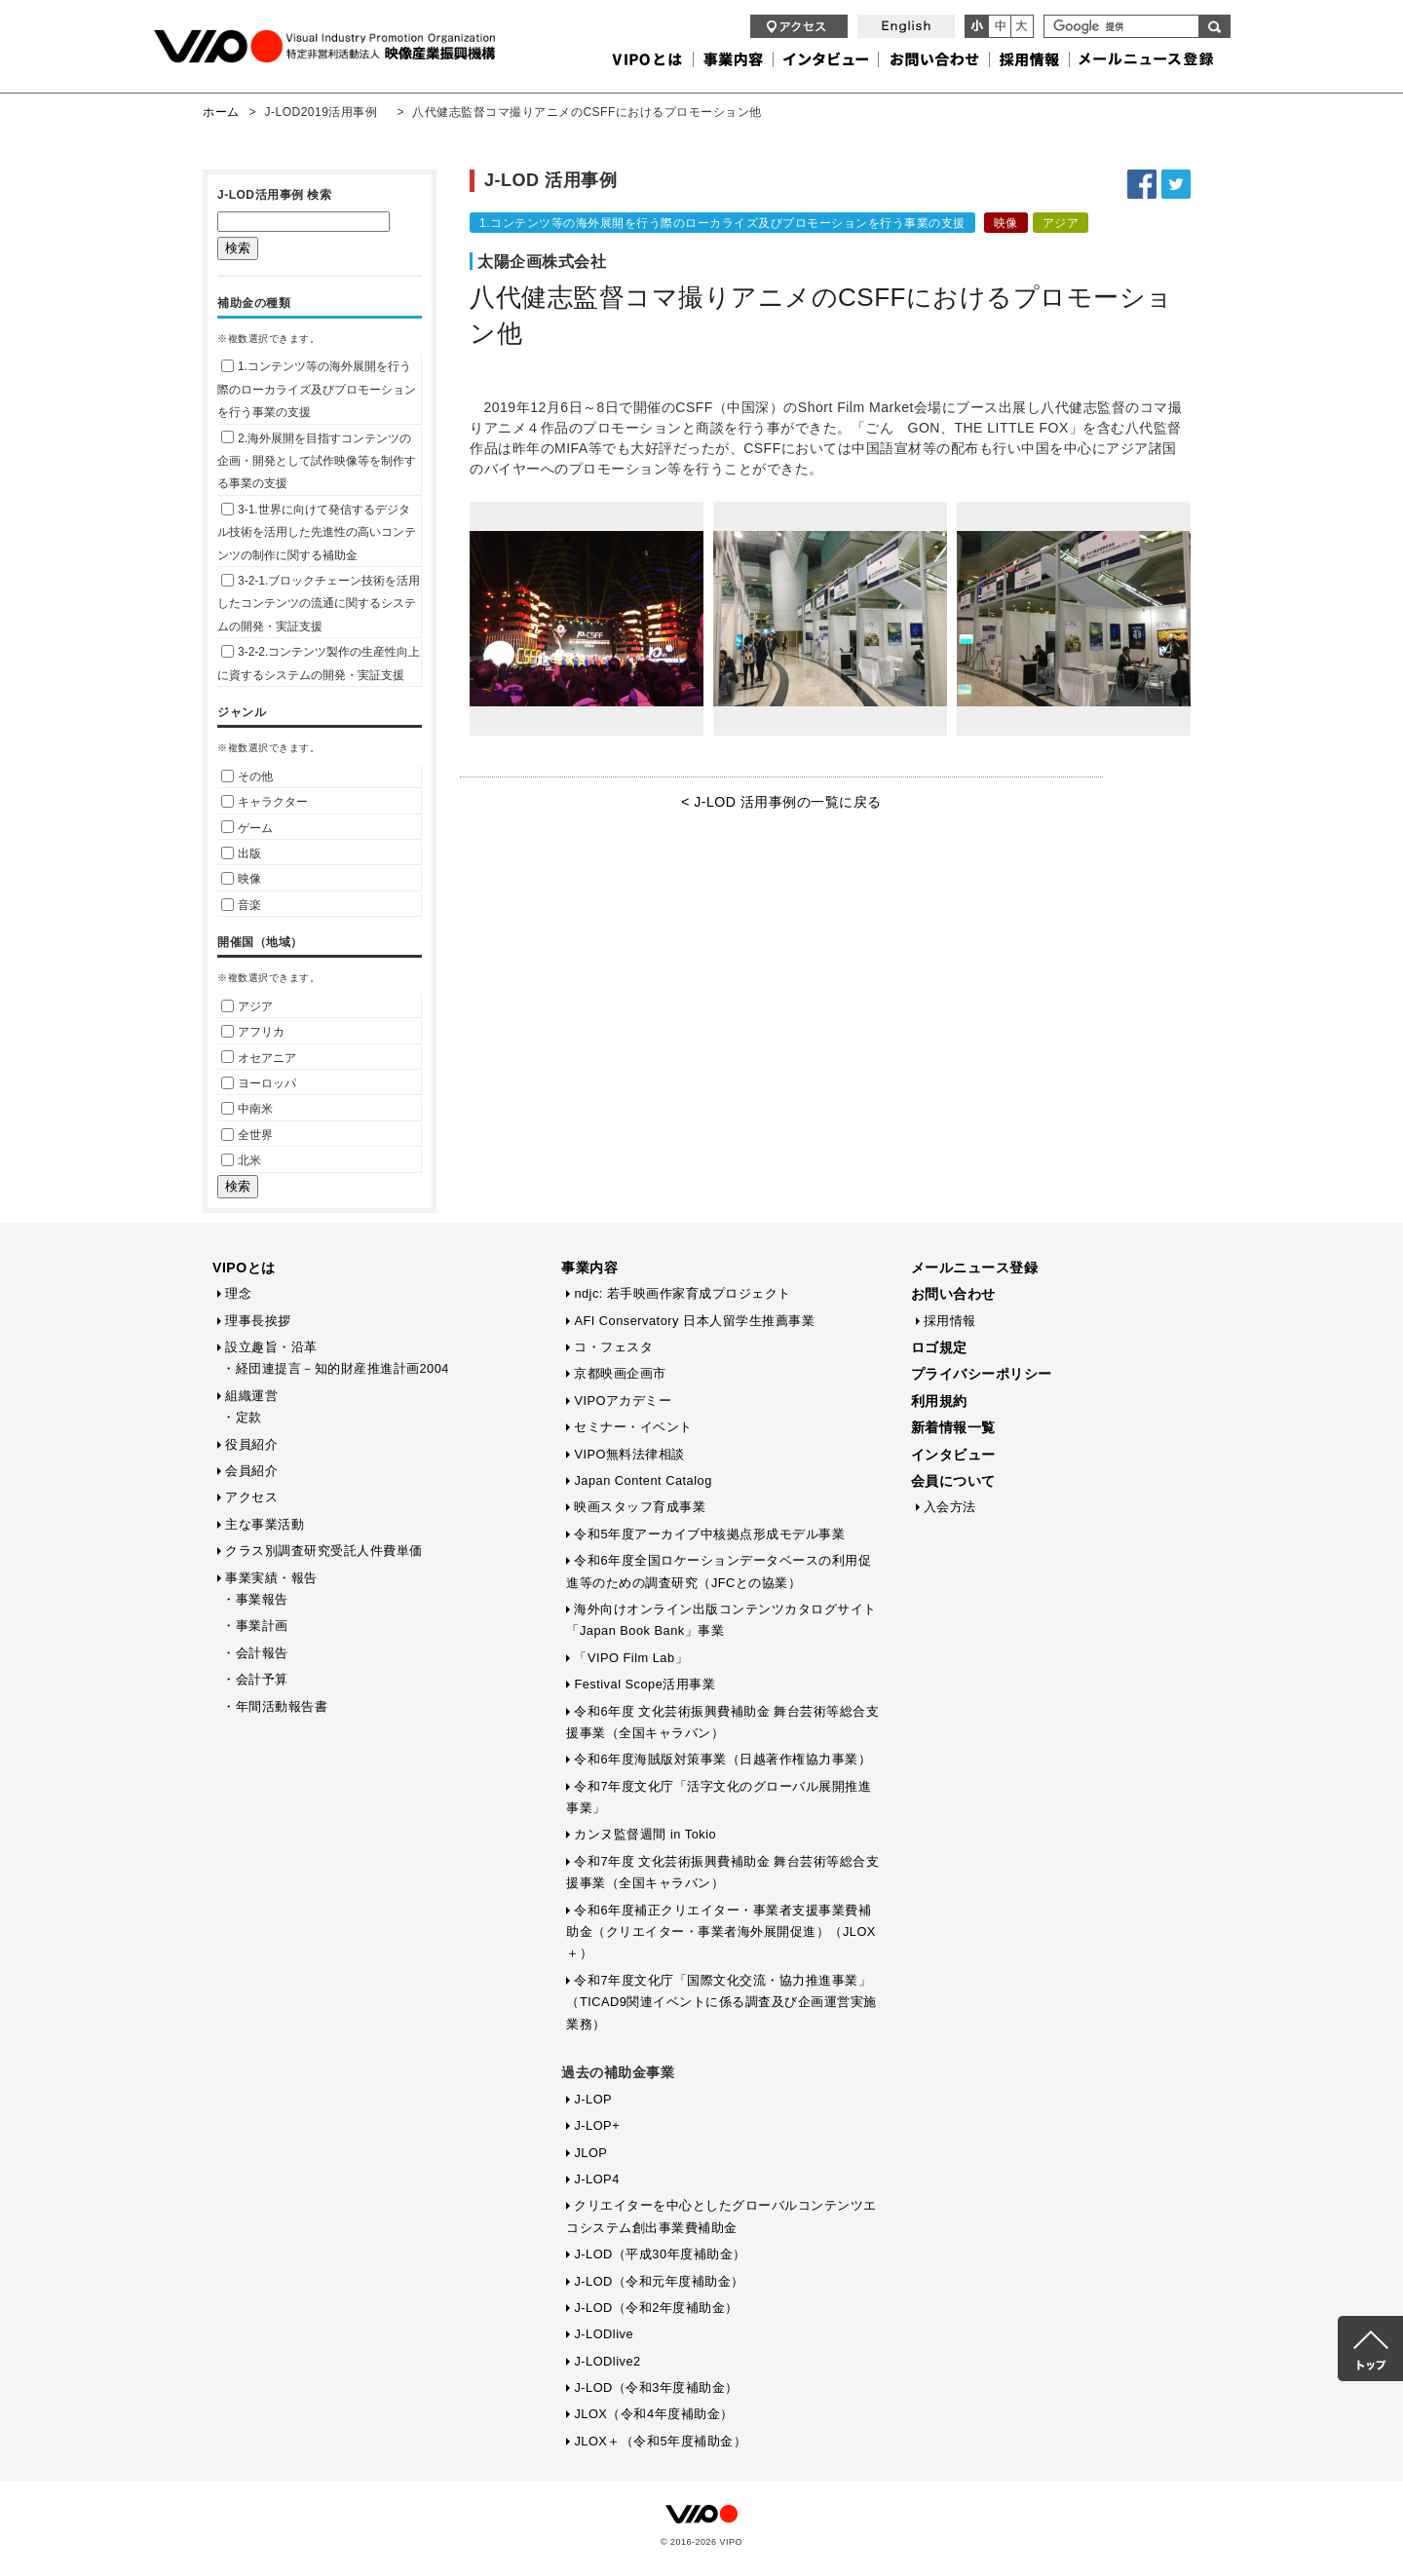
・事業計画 (255, 1625)
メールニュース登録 (975, 1267)
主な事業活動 (264, 1524)
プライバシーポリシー (981, 1374)
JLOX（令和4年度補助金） (653, 2413)
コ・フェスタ (613, 1347)
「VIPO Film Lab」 (631, 1657)
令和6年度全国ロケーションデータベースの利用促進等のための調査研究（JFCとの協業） (718, 1571)
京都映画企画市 (620, 1373)
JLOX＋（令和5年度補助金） (660, 2441)
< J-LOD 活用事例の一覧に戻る (781, 802)
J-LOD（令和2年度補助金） (656, 2307)
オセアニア (258, 1058)
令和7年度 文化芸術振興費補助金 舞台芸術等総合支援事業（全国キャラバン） (722, 1872)
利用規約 (939, 1401)
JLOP (590, 2152)
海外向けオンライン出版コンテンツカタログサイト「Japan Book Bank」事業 (721, 1620)
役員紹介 (251, 1444)
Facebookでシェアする (1142, 184)
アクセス (251, 1497)
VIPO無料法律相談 (629, 1454)
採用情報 (950, 1320)
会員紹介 (251, 1470)
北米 (241, 1160)
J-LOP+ (597, 2125)
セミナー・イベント (633, 1427)
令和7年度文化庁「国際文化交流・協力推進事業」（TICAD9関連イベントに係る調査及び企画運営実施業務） (721, 2002)
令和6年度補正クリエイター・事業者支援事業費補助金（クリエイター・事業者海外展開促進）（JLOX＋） (721, 1932)
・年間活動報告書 (274, 1706)
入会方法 (950, 1506)
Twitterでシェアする (1176, 184)
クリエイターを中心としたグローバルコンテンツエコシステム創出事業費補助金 (721, 2216)
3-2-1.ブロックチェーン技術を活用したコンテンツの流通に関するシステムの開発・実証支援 (318, 603)
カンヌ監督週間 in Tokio (645, 1834)
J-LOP (593, 2099)
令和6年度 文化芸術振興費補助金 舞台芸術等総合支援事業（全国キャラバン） (722, 1722)
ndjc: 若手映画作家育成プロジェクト (682, 1293)
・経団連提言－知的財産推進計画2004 (335, 1368)
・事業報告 (255, 1599)
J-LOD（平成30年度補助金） (659, 2254)
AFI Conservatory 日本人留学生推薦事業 (694, 1320)
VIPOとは (244, 1267)
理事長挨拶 (258, 1320)
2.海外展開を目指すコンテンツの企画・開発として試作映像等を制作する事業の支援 (316, 461)
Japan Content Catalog (642, 1480)
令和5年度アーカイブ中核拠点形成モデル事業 (709, 1534)
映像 (241, 879)
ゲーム (247, 828)
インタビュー (953, 1454)
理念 (238, 1293)
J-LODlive (603, 2334)
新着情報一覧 (953, 1427)
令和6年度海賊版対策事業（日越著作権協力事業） (722, 1759)
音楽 (241, 905)
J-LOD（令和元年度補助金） (658, 2281)
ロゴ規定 (939, 1347)
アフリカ (252, 1032)
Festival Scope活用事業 (644, 1684)
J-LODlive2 (607, 2361)
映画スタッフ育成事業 (639, 1506)
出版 (241, 853)
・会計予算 (255, 1679)
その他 (247, 776)
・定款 (242, 1417)
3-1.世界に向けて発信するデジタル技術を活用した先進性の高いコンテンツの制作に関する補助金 (316, 532)
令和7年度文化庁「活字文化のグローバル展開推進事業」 (718, 1797)
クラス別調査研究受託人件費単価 (324, 1550)
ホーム (221, 112)
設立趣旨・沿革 (271, 1347)
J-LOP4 (596, 2179)
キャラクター (264, 802)
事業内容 (589, 1267)
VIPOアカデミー (622, 1400)
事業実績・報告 (271, 1578)
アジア (247, 1006)
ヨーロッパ (258, 1083)
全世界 (247, 1135)
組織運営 (251, 1395)
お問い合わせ (953, 1294)
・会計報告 (255, 1653)
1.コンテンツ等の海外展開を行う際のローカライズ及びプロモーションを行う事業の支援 (316, 389)
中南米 (247, 1109)
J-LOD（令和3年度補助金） (656, 2387)
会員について (953, 1481)
